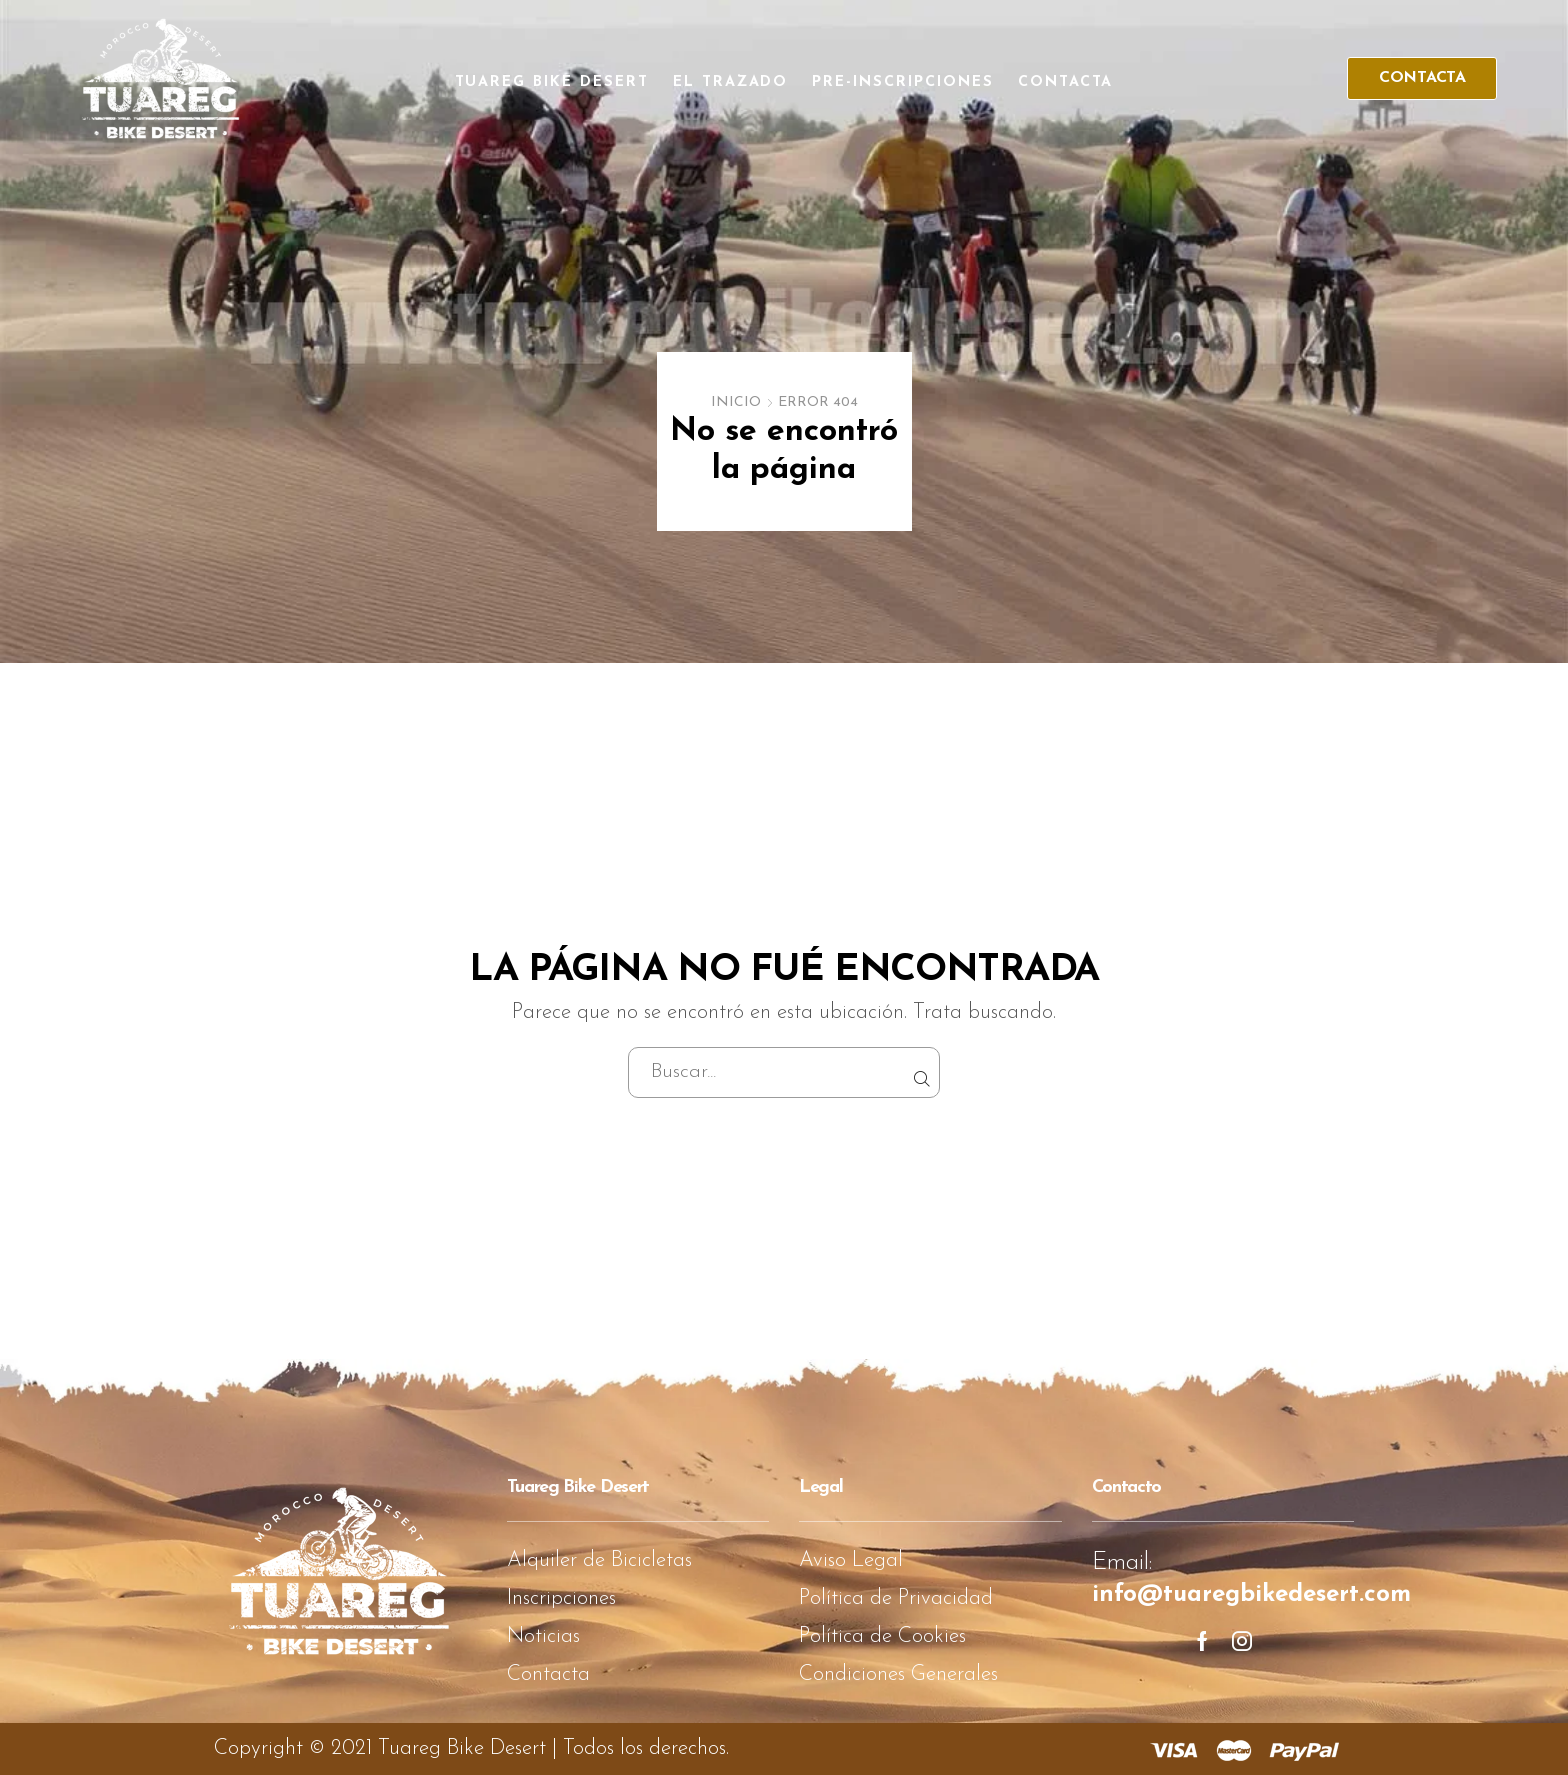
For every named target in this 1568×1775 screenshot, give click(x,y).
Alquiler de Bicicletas (599, 1560)
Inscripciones (561, 1598)
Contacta (1066, 82)
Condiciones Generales (898, 1674)
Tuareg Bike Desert (552, 82)
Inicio (736, 402)
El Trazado (731, 82)
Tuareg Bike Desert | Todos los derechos (552, 1748)
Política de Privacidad (896, 1598)
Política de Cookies (882, 1636)
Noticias (543, 1636)
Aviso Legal (851, 1560)
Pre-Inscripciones (902, 82)
